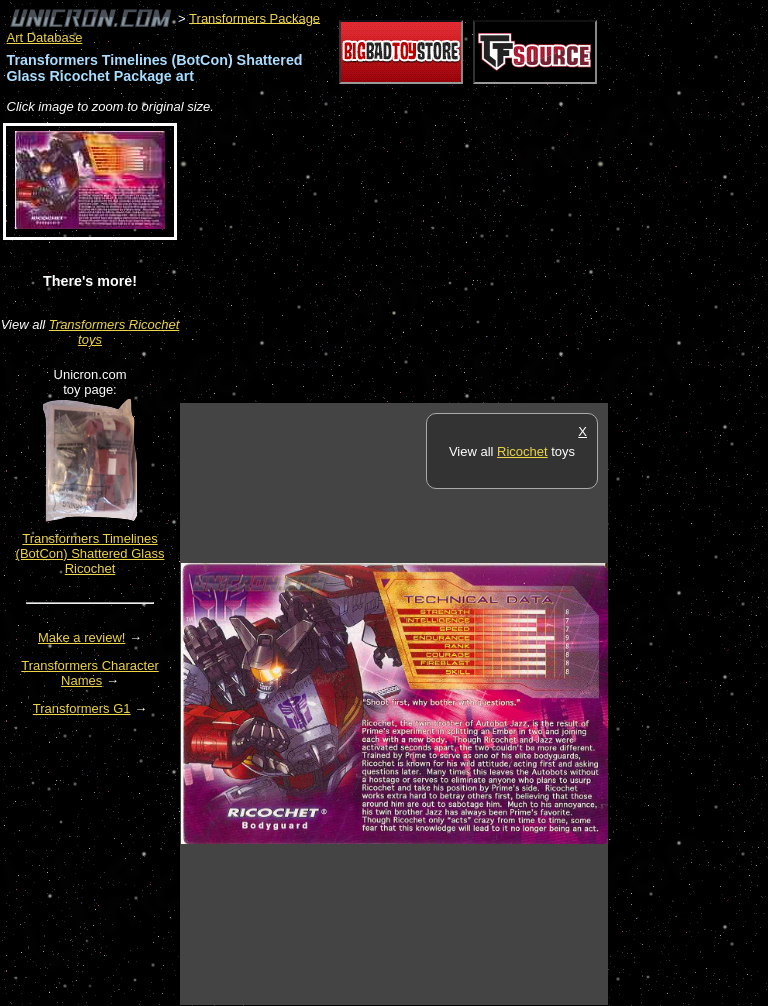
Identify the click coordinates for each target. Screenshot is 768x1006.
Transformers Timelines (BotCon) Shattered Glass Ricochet (90, 553)
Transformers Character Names (90, 673)
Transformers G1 (82, 708)
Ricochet (522, 451)
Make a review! (81, 637)
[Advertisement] (414, 260)
